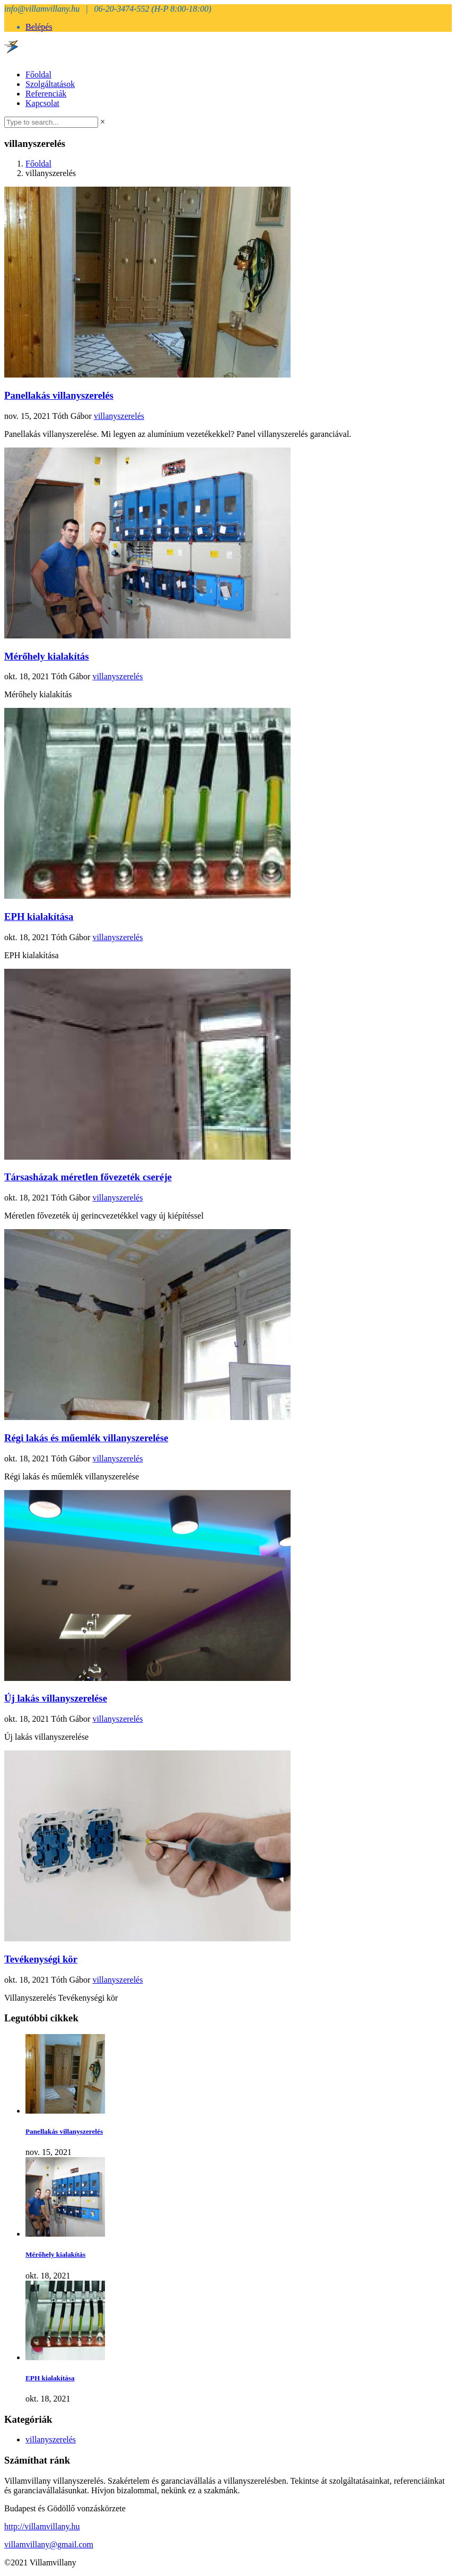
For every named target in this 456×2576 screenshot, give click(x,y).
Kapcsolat (42, 103)
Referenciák (45, 93)
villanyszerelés (119, 415)
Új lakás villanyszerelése (55, 1698)
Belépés (38, 26)
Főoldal (38, 74)
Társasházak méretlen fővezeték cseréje (88, 1176)
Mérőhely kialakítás (46, 656)
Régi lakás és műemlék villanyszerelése (86, 1437)
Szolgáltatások (50, 84)
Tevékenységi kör (40, 1959)
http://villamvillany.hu (42, 2526)
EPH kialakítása (38, 916)
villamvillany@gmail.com (48, 2544)
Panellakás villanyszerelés (58, 395)
